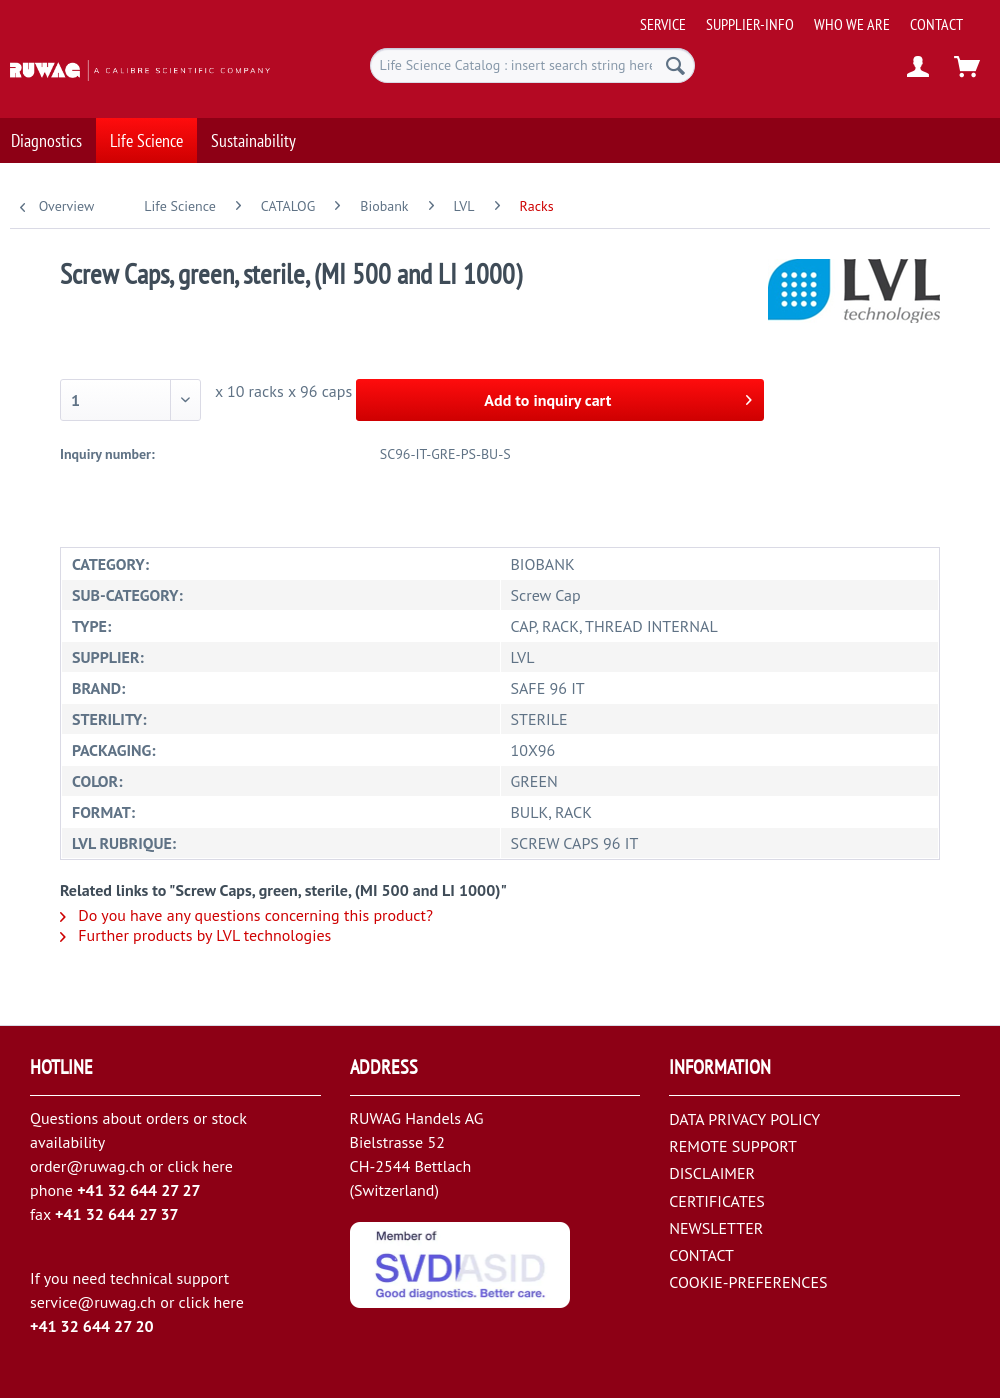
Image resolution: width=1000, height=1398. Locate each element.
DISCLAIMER (712, 1173)
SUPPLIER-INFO (750, 24)
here (217, 1166)
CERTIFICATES (717, 1201)
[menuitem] (813, 16)
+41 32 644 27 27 (139, 1190)
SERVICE (663, 24)
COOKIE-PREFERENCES (748, 1282)
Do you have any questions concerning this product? (246, 915)
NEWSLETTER (716, 1228)
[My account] (919, 68)
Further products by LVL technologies (195, 935)
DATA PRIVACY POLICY (744, 1119)
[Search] (675, 65)
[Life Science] (146, 125)
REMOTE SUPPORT (733, 1146)
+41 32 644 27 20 (92, 1326)
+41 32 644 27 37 (117, 1214)
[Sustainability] (253, 125)
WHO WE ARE (852, 24)
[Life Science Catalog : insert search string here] (532, 65)
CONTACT (936, 24)
